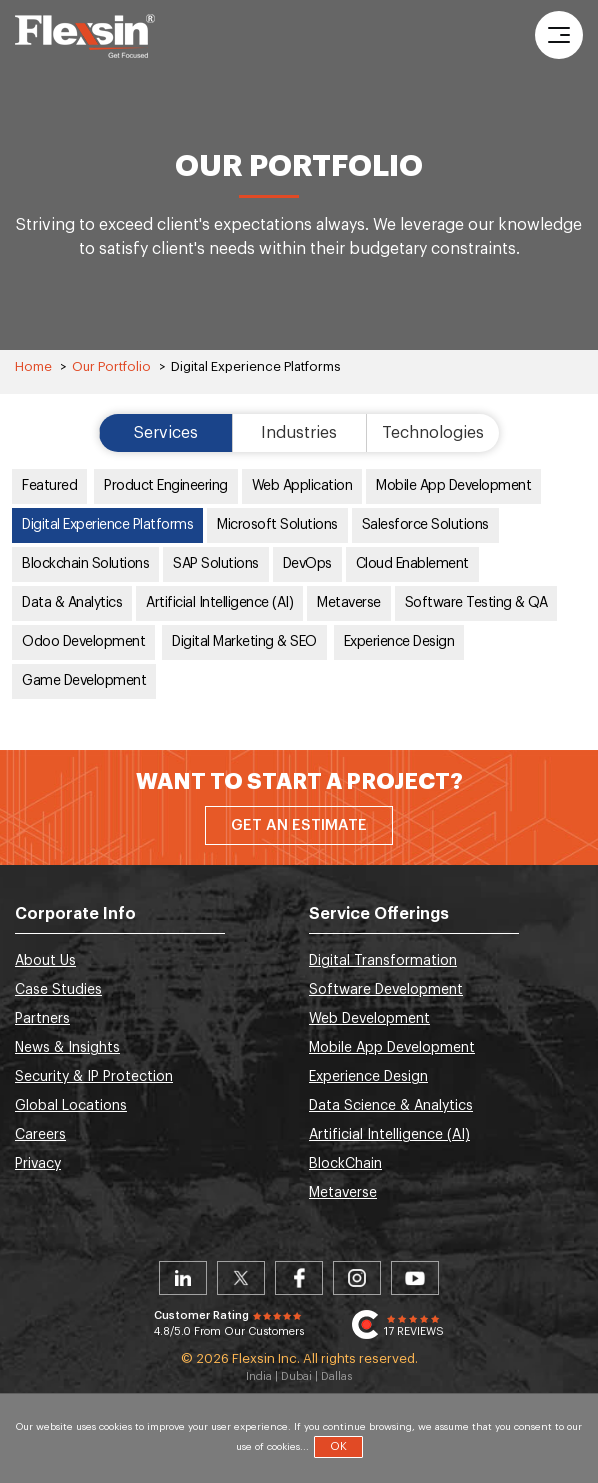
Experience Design (399, 642)
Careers (40, 1135)
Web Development (369, 1019)
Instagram (357, 1278)
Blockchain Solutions (85, 564)
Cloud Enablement (412, 564)
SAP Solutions (216, 564)
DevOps (307, 564)
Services (166, 433)
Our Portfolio (111, 366)
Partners (42, 1019)
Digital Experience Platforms (107, 525)
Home (33, 366)
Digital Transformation (383, 961)
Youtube (415, 1278)
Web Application (302, 486)
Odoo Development (83, 642)
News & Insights (67, 1048)
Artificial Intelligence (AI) (219, 603)
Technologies (433, 433)
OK (338, 1446)
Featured (49, 486)
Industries (299, 433)
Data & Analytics (72, 603)
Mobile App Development (453, 486)
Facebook (299, 1278)
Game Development (84, 681)
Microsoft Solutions (277, 525)
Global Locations (71, 1106)
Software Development (386, 990)
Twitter (241, 1278)
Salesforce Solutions (425, 525)
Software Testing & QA (476, 603)
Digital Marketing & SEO (244, 642)
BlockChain (345, 1164)
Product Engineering (166, 486)
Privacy (38, 1164)
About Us (45, 961)
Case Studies (58, 990)
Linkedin (183, 1278)
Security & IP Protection (94, 1077)
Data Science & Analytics (391, 1106)
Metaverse (349, 603)
